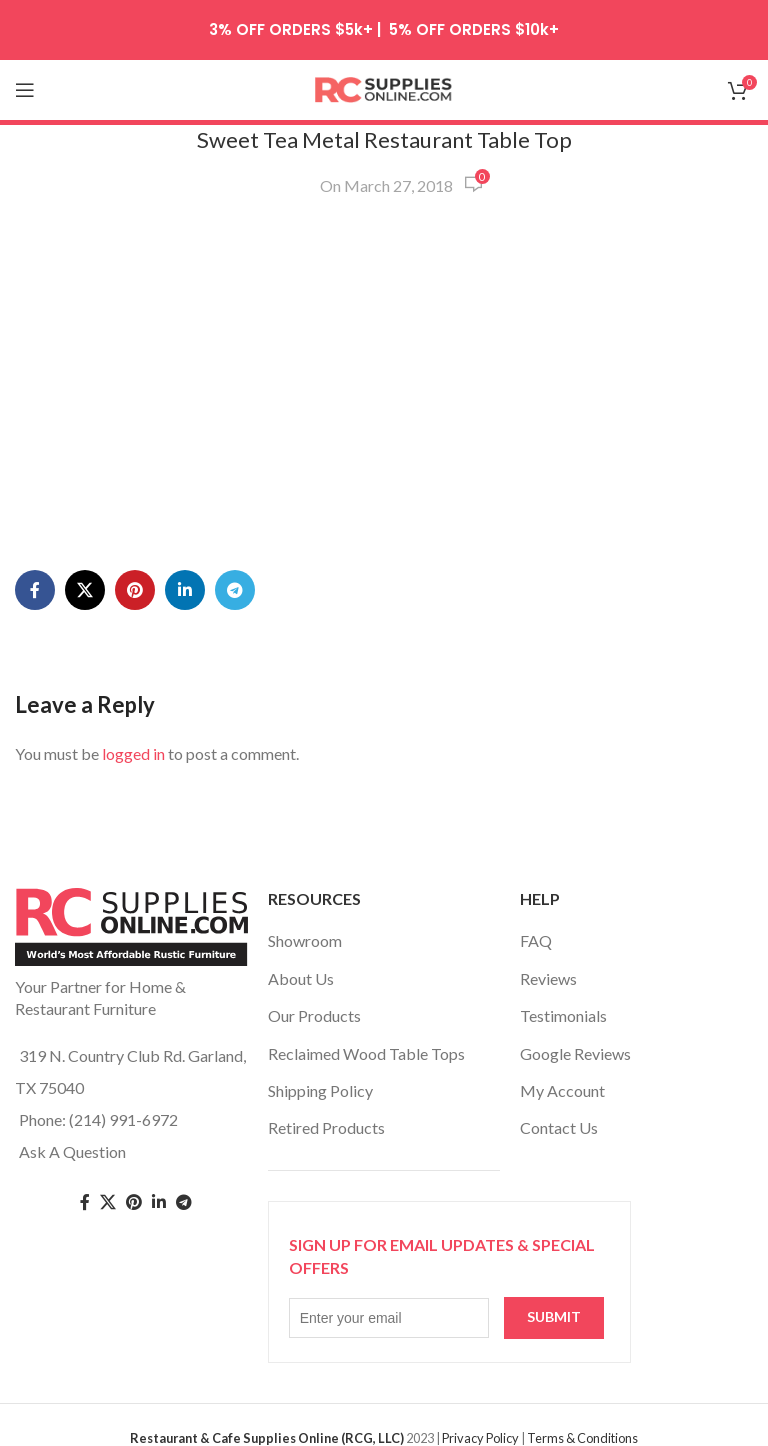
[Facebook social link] (35, 590)
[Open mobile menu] (25, 90)
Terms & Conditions (582, 1438)
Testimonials (563, 1015)
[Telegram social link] (235, 590)
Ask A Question (72, 1151)
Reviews (548, 978)
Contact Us (559, 1127)
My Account (562, 1090)
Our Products (314, 1015)
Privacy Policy (480, 1438)
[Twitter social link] (108, 1202)
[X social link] (85, 590)
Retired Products (326, 1127)
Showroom (305, 940)
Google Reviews (575, 1053)
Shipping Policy (320, 1090)
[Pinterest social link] (135, 590)
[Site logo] (384, 87)
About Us (301, 978)
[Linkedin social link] (185, 590)
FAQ (536, 940)
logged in (133, 753)
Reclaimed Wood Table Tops (366, 1053)
